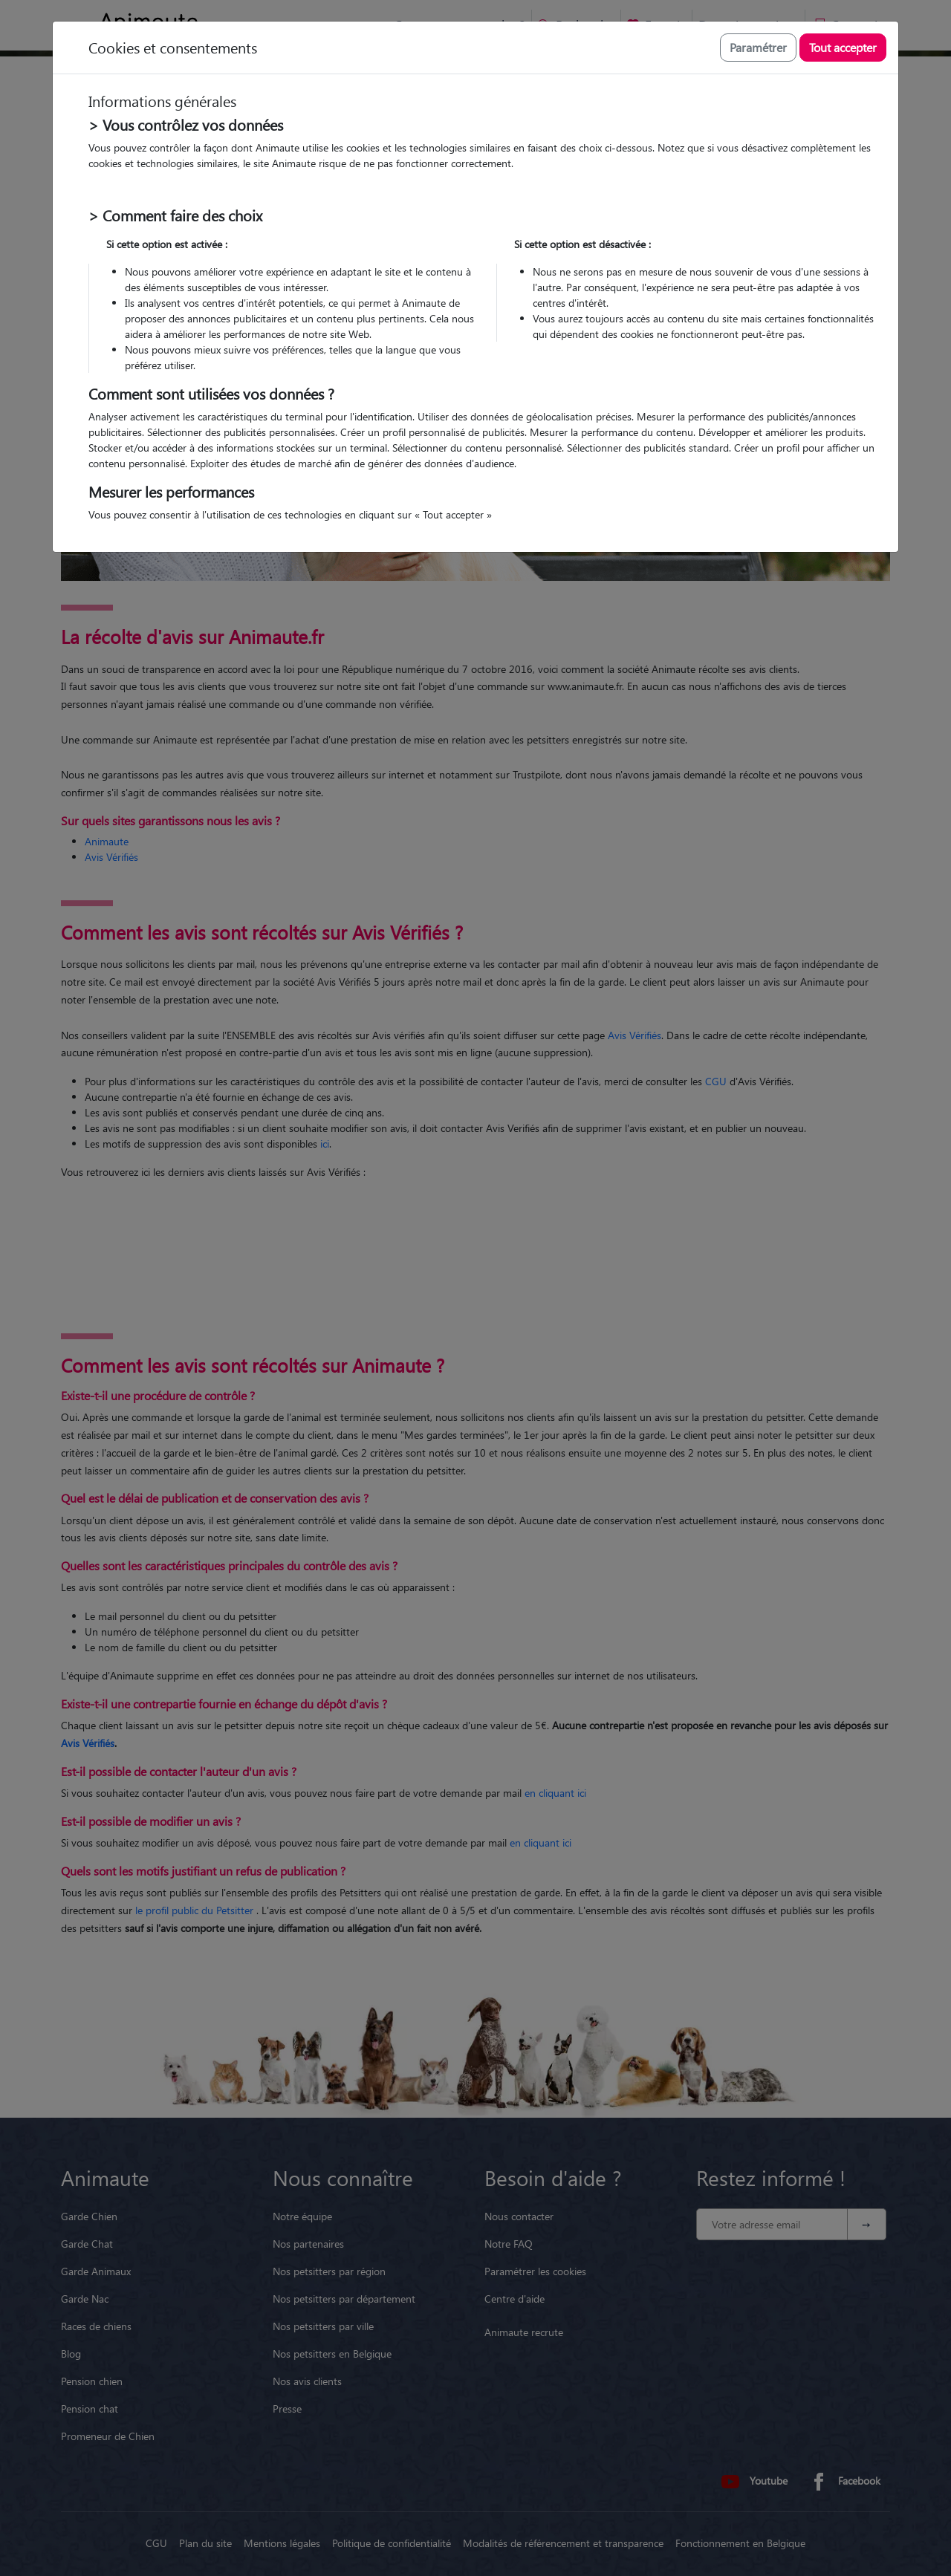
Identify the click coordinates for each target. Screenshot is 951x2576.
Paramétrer (758, 47)
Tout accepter (843, 47)
